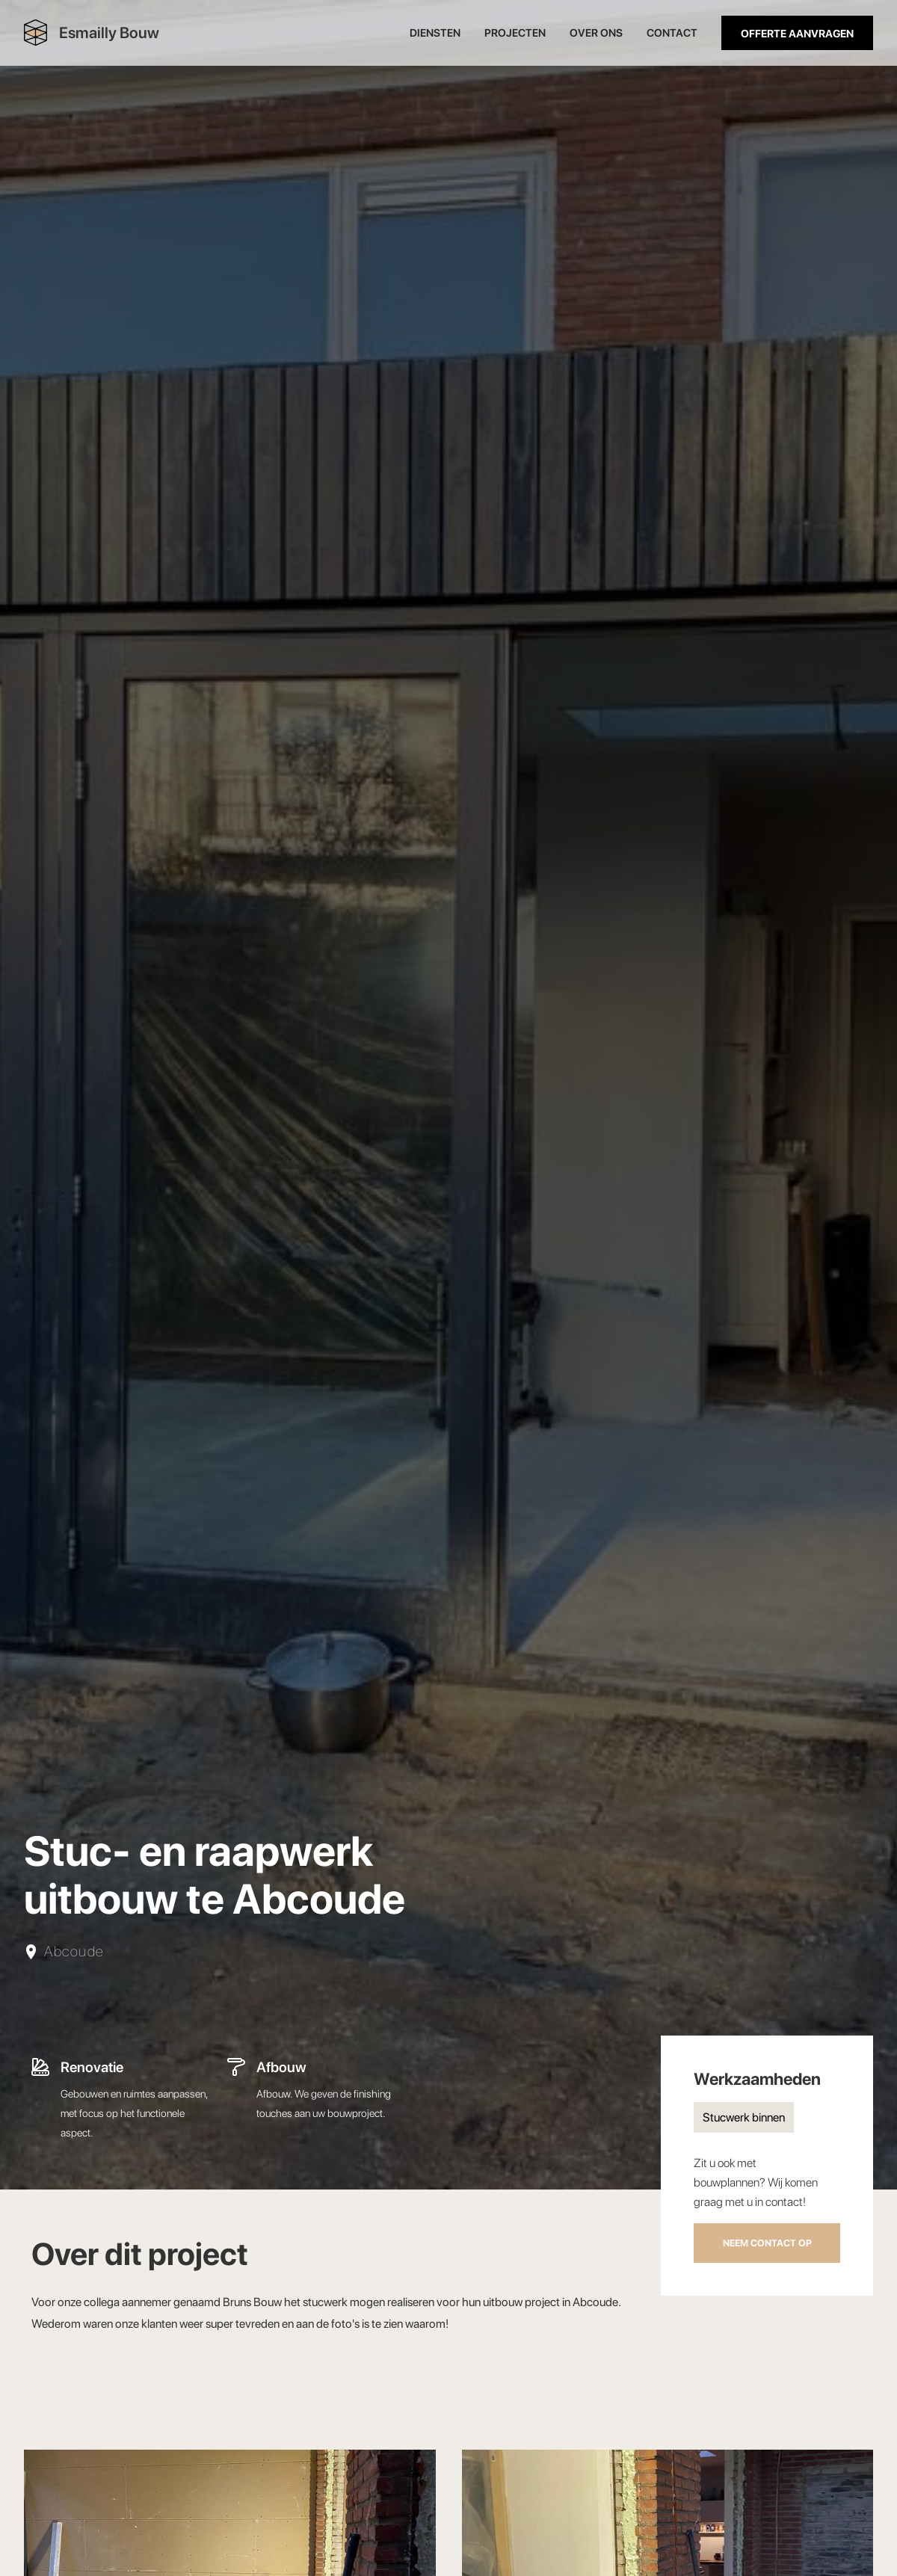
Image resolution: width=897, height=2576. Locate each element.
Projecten (515, 32)
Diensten (435, 32)
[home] (91, 32)
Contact (672, 32)
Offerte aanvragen (797, 33)
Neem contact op (767, 2243)
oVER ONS (596, 32)
